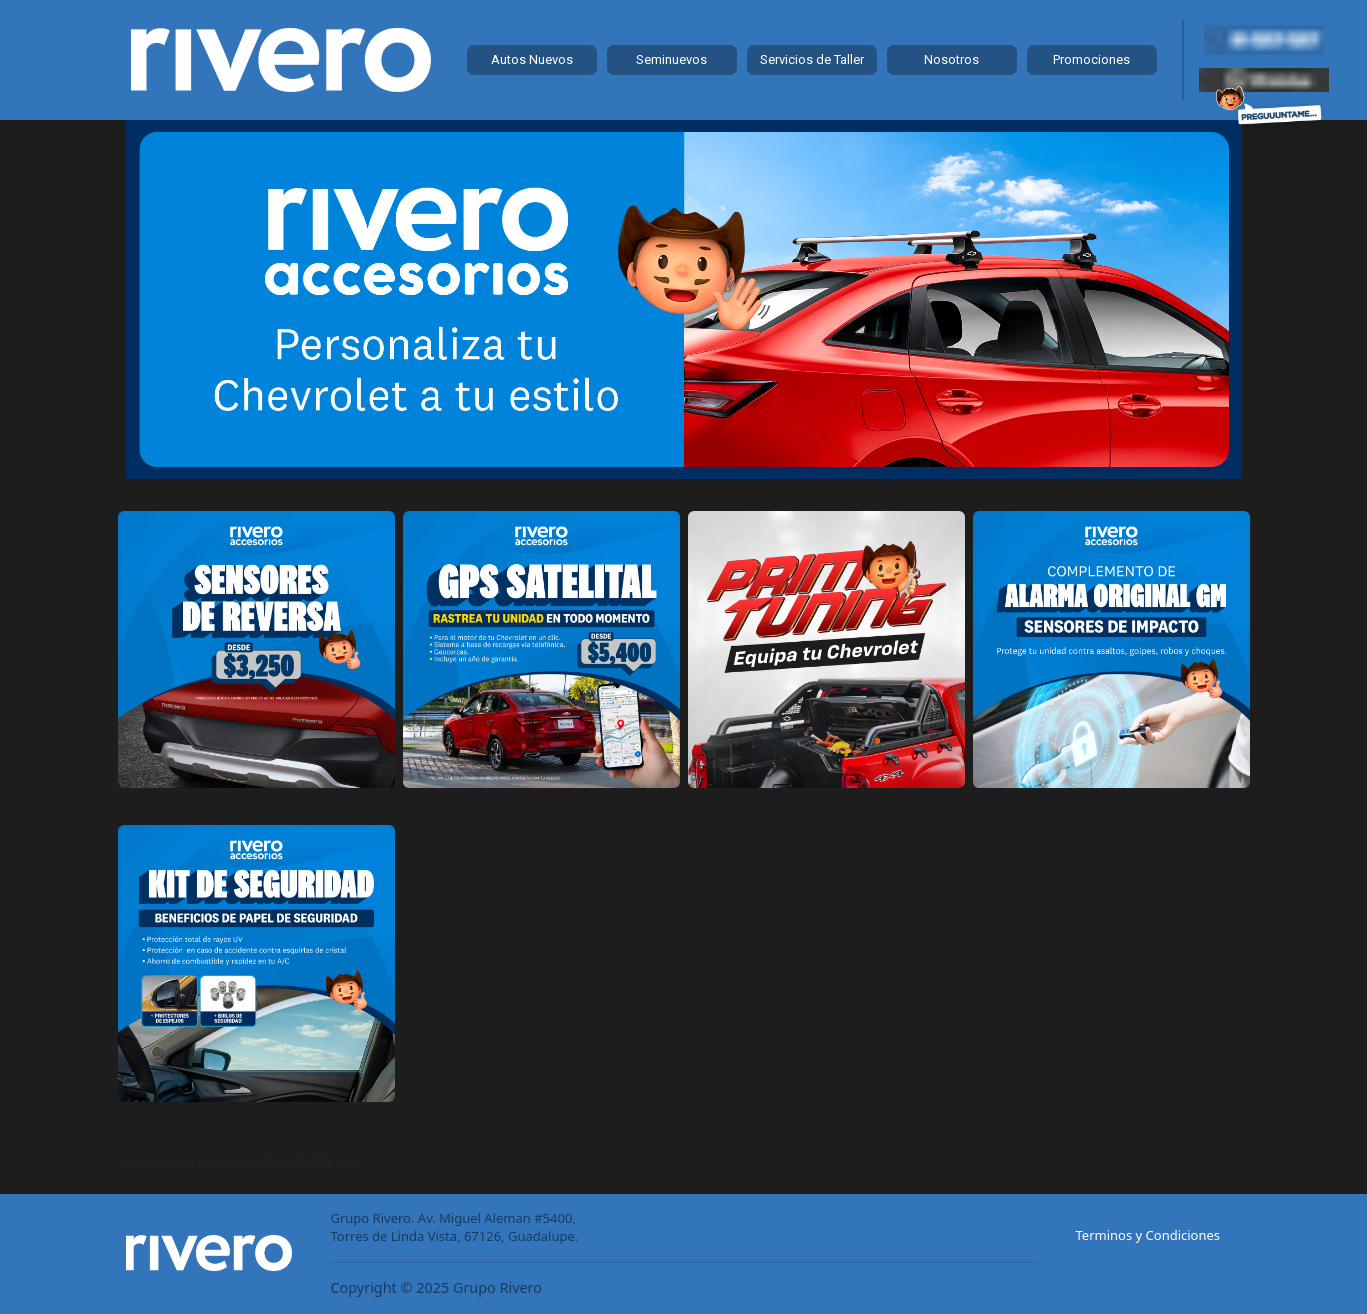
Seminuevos (671, 59)
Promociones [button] (1091, 59)
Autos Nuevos (532, 59)
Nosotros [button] (951, 59)
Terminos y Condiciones (1148, 1235)
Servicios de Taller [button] (812, 59)
